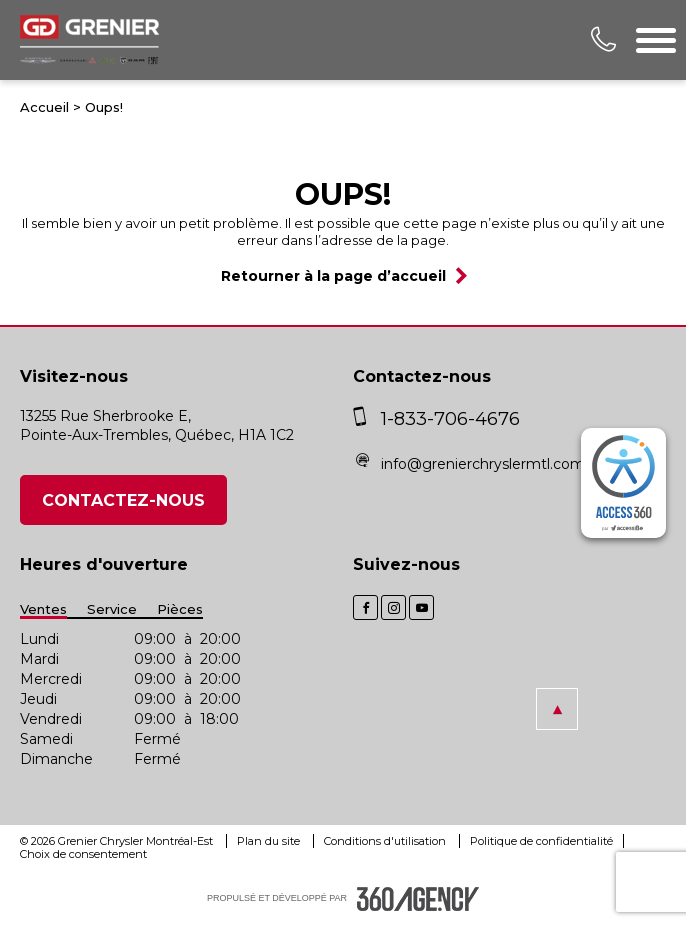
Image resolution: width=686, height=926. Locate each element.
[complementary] (623, 483)
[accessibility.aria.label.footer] (418, 899)
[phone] (364, 419)
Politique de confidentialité (541, 841)
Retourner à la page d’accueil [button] (333, 276)
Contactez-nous (123, 500)
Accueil (44, 107)
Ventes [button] (43, 609)
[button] (557, 709)
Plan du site (270, 841)
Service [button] (112, 609)
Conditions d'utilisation (386, 841)
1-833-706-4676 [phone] (450, 419)
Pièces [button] (180, 609)
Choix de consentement (83, 854)
